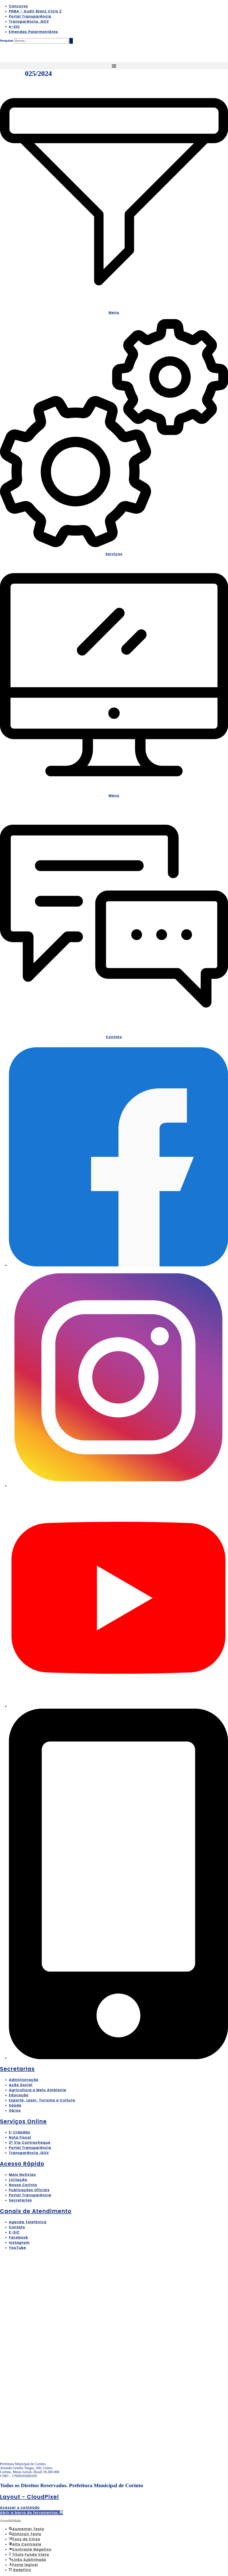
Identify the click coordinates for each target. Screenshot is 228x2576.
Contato (114, 1037)
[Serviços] (114, 546)
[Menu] (114, 304)
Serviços (114, 554)
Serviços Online (23, 2121)
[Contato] (114, 1029)
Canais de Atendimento (35, 2211)
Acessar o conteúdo (20, 2507)
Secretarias (17, 2069)
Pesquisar (6, 41)
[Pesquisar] (71, 41)
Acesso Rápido (22, 2163)
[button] (114, 65)
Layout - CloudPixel (29, 2497)
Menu (114, 312)
